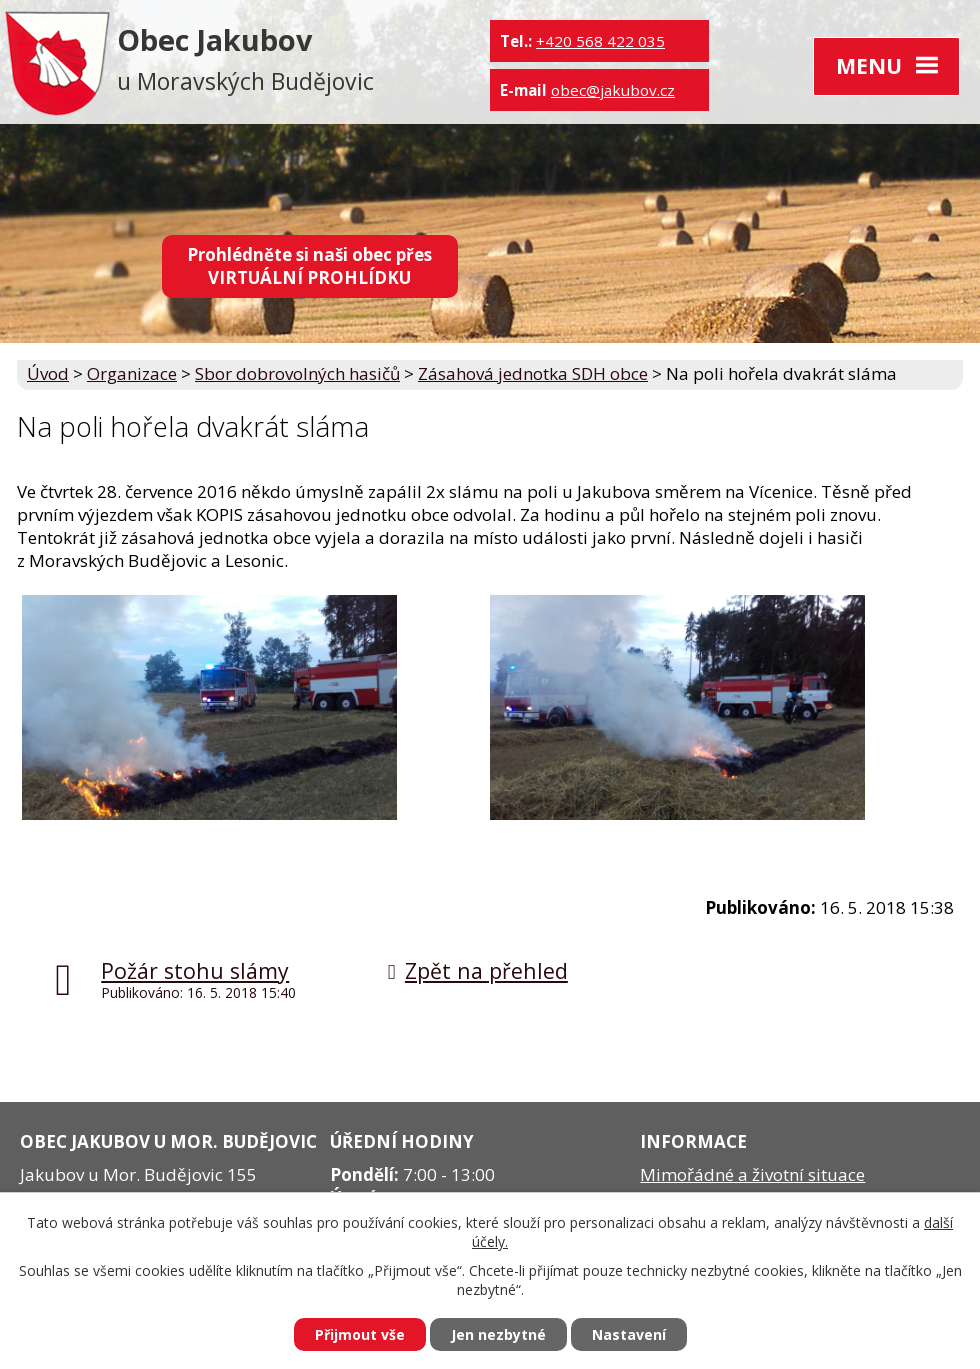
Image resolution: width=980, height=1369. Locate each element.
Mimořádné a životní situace (752, 1174)
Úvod (48, 373)
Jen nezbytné (498, 1334)
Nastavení (629, 1334)
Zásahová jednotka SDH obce (533, 373)
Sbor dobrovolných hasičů (297, 373)
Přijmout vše (360, 1334)
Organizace (132, 373)
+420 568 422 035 (600, 41)
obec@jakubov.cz (613, 90)
